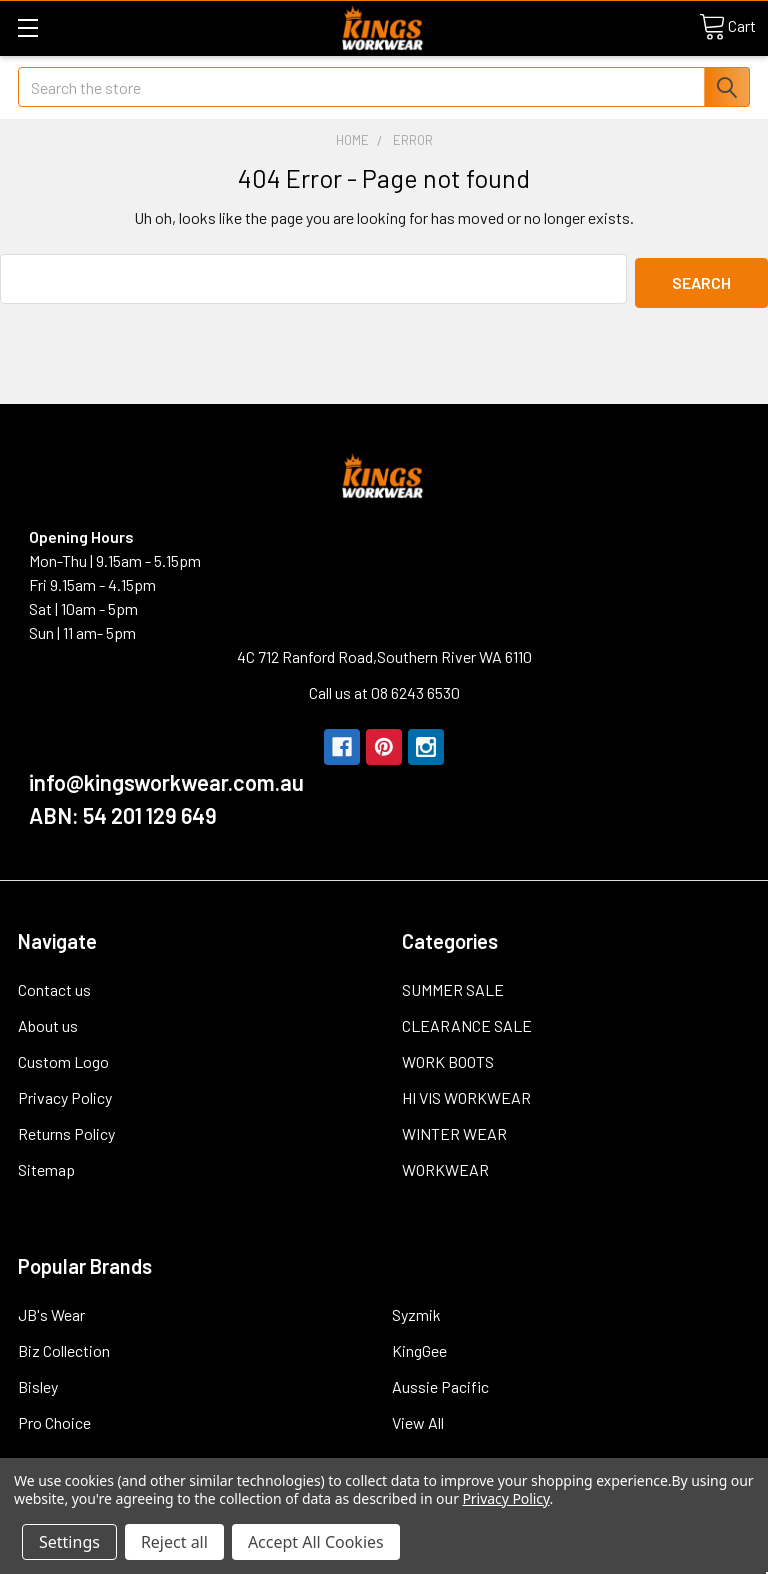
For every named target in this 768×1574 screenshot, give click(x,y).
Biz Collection (64, 1346)
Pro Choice (54, 1418)
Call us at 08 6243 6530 (384, 688)
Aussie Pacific (440, 1382)
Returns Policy (66, 1129)
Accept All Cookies (316, 1542)
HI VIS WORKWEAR (466, 1093)
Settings (69, 1542)
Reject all (174, 1542)
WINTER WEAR (454, 1129)
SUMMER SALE (453, 985)
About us (48, 1021)
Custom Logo (63, 1057)
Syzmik (416, 1310)
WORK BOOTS (448, 1057)
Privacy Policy (65, 1093)
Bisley (38, 1382)
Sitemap (46, 1165)
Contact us (54, 985)
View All (418, 1418)
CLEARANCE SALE (467, 1021)
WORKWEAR (445, 1165)
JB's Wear (51, 1310)
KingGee (419, 1346)
